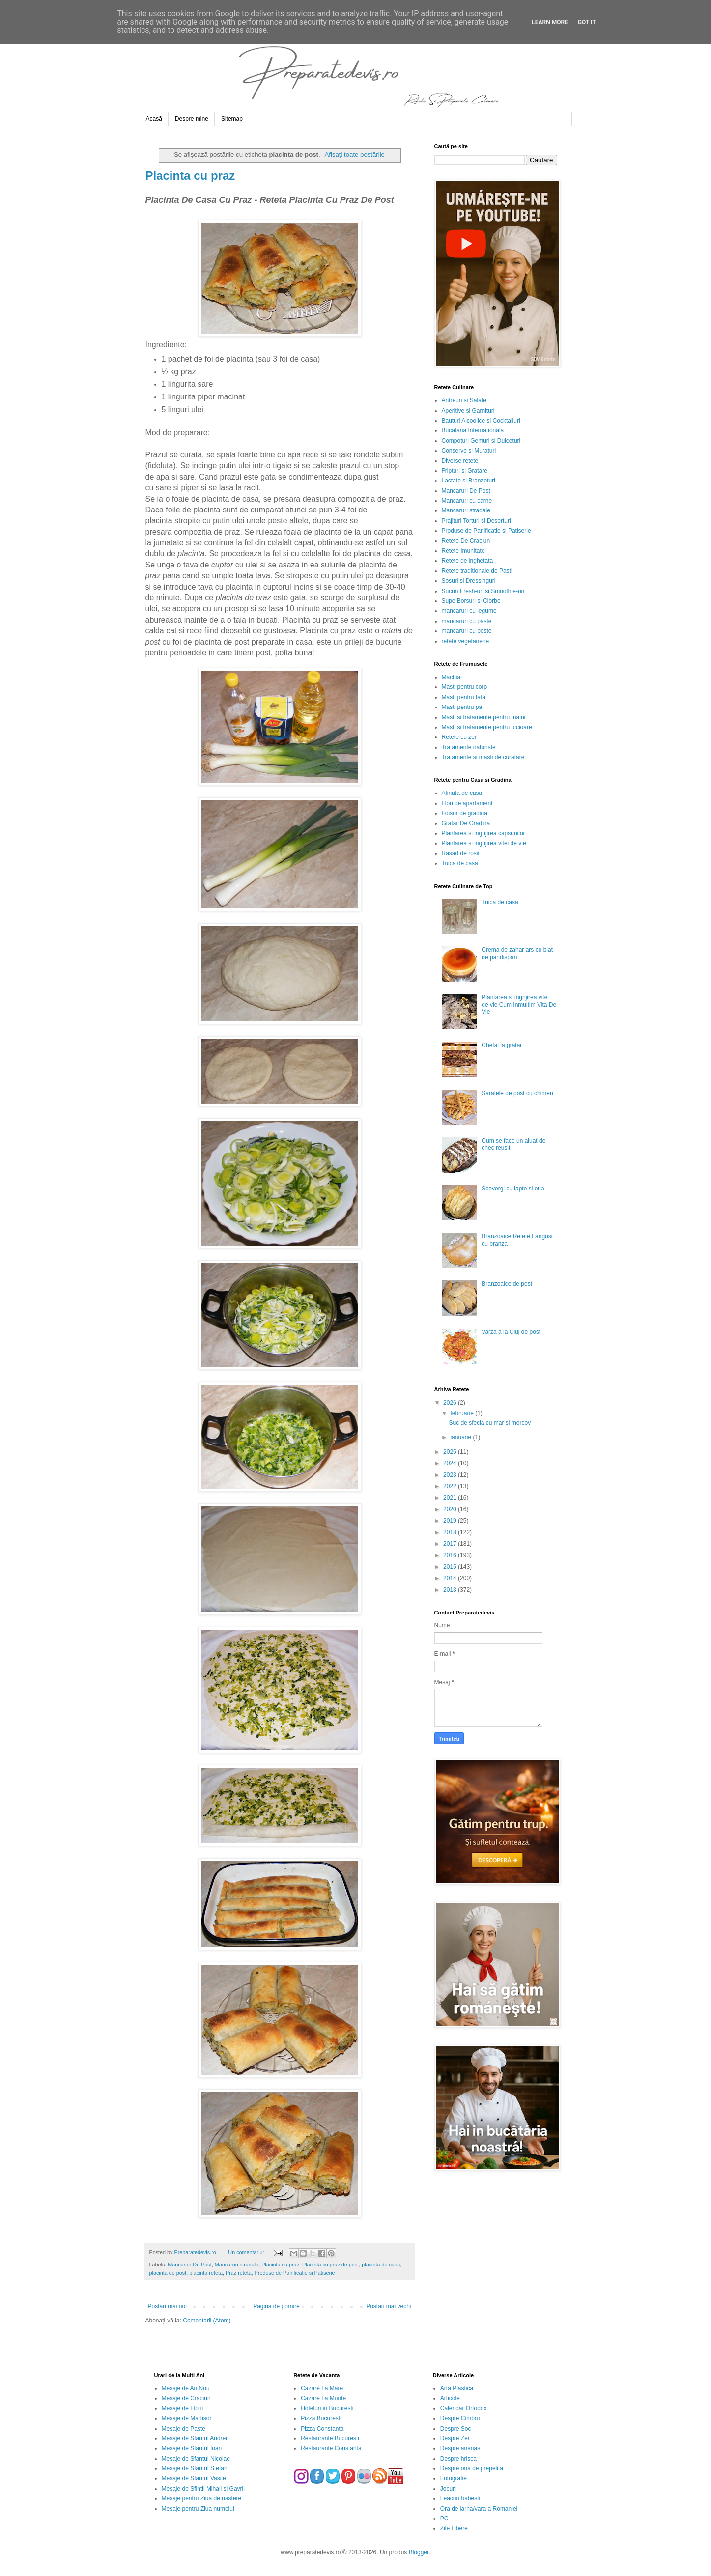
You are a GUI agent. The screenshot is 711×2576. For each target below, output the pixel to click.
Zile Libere (454, 2528)
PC (444, 2518)
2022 (450, 1486)
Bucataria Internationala (473, 430)
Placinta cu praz (190, 175)
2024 (450, 1463)
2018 (450, 1532)
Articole (450, 2398)
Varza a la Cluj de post (511, 1332)
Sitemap (232, 118)
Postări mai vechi (388, 2306)
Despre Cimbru (460, 2418)
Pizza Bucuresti (321, 2418)
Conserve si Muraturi (469, 450)
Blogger (419, 2552)
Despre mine (191, 118)
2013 (450, 1589)
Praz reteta (239, 2273)
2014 (450, 1578)
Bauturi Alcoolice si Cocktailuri (481, 420)
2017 (450, 1543)
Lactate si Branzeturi (468, 480)
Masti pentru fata (463, 697)
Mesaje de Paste (183, 2428)
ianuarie (461, 1437)
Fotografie (453, 2478)
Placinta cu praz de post (330, 2264)
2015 (450, 1566)
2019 (450, 1520)
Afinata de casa (462, 793)
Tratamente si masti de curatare (483, 757)
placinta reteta (206, 2273)
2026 (450, 1402)
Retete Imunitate (463, 550)
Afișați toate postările (355, 154)
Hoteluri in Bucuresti (327, 2408)
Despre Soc (455, 2428)
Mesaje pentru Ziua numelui (198, 2508)
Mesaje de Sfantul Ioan (192, 2448)
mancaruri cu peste (467, 630)
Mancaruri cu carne (467, 500)
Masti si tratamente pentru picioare (487, 727)
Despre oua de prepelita (471, 2468)
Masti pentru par (463, 707)
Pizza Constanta (322, 2428)
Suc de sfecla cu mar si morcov (490, 1422)
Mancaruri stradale (236, 2264)
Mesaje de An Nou (186, 2388)
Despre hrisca (458, 2458)
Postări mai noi (167, 2306)
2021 (450, 1497)
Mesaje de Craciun (186, 2398)
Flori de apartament (467, 803)
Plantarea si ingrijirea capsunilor (483, 833)
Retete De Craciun (466, 541)
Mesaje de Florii (182, 2408)
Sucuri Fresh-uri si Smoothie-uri (483, 591)
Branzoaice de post (507, 1283)
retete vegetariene (465, 641)
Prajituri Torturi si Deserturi (476, 520)
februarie (462, 1413)
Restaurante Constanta (331, 2448)
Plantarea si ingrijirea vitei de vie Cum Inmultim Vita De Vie (519, 1004)
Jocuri (448, 2488)
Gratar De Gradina (466, 823)
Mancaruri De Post (189, 2264)
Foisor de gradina (464, 813)
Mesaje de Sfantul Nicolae (196, 2458)
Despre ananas (460, 2448)
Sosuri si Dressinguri (469, 580)
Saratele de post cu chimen (517, 1093)
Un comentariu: (246, 2252)
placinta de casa (381, 2264)
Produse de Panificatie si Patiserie (295, 2273)
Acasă (154, 118)
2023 (450, 1475)
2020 (450, 1509)
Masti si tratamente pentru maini (484, 717)
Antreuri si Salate (464, 400)
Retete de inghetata (467, 560)
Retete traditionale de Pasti (477, 570)
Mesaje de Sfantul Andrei (194, 2438)
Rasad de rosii (461, 853)
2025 (450, 1451)
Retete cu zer (459, 737)
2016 (450, 1555)
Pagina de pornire (276, 2306)
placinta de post (168, 2273)
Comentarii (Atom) (206, 2320)
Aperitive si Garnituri (468, 410)
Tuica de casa (460, 863)
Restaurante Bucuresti (330, 2438)
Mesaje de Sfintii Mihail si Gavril (203, 2488)
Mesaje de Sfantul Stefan (195, 2468)
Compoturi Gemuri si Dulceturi (481, 440)
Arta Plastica (456, 2388)
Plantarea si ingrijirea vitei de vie (484, 843)
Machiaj (452, 677)
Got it (587, 22)
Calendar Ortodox (463, 2408)
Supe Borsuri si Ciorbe (471, 600)
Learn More (550, 22)
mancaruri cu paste (467, 621)
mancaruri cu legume (469, 610)
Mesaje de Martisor (187, 2418)
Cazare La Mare (322, 2388)
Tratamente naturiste (469, 747)
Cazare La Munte (323, 2398)
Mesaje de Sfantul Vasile (194, 2478)
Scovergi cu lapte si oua (513, 1188)
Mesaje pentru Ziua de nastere (202, 2498)
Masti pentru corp (464, 686)
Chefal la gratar (502, 1045)
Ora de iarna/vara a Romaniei (478, 2508)
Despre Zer (455, 2438)
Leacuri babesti (460, 2498)
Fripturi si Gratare (464, 470)
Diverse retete (460, 460)
